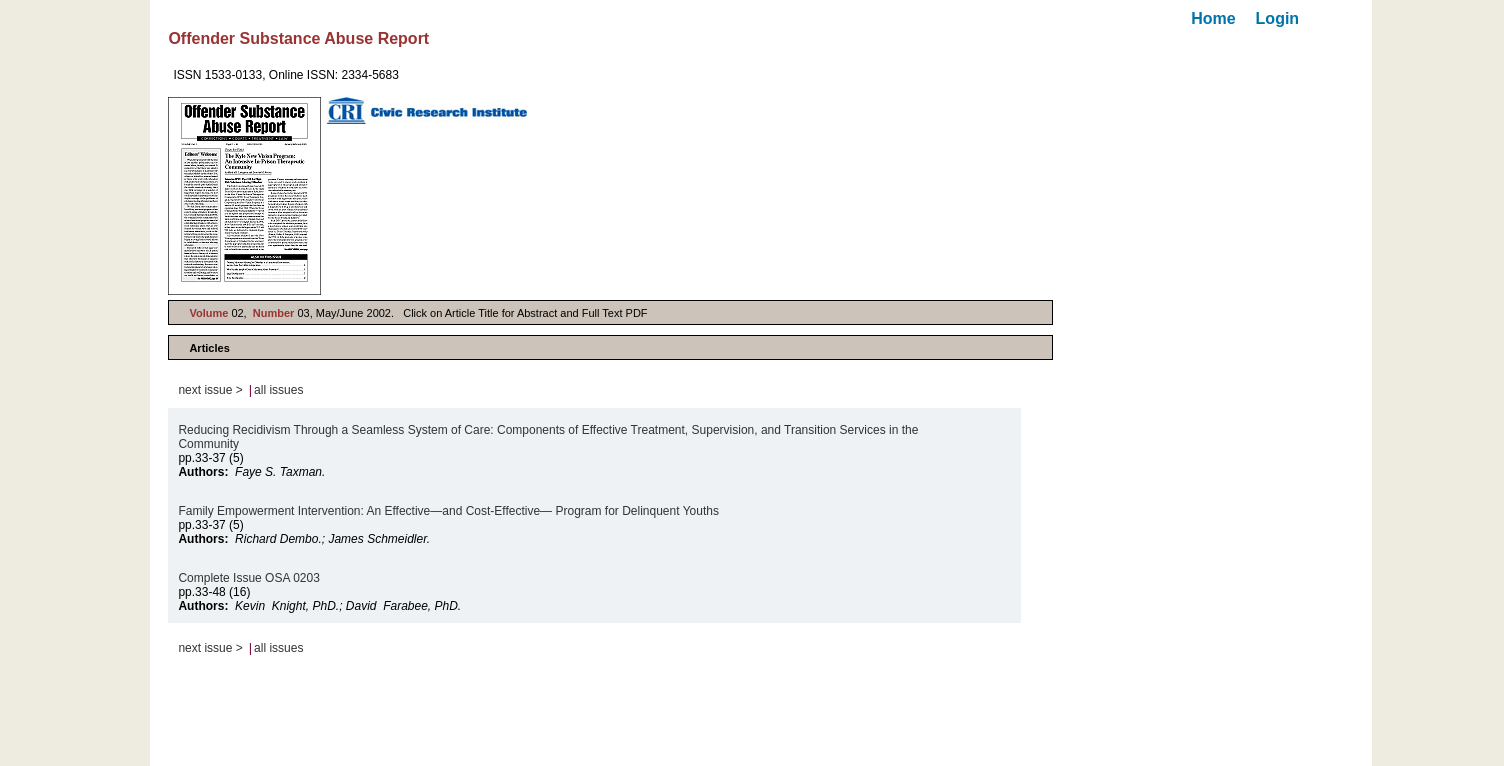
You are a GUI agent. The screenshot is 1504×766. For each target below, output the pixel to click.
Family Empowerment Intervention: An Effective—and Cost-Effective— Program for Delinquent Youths (448, 511)
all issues (278, 390)
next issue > (210, 390)
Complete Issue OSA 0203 (248, 578)
